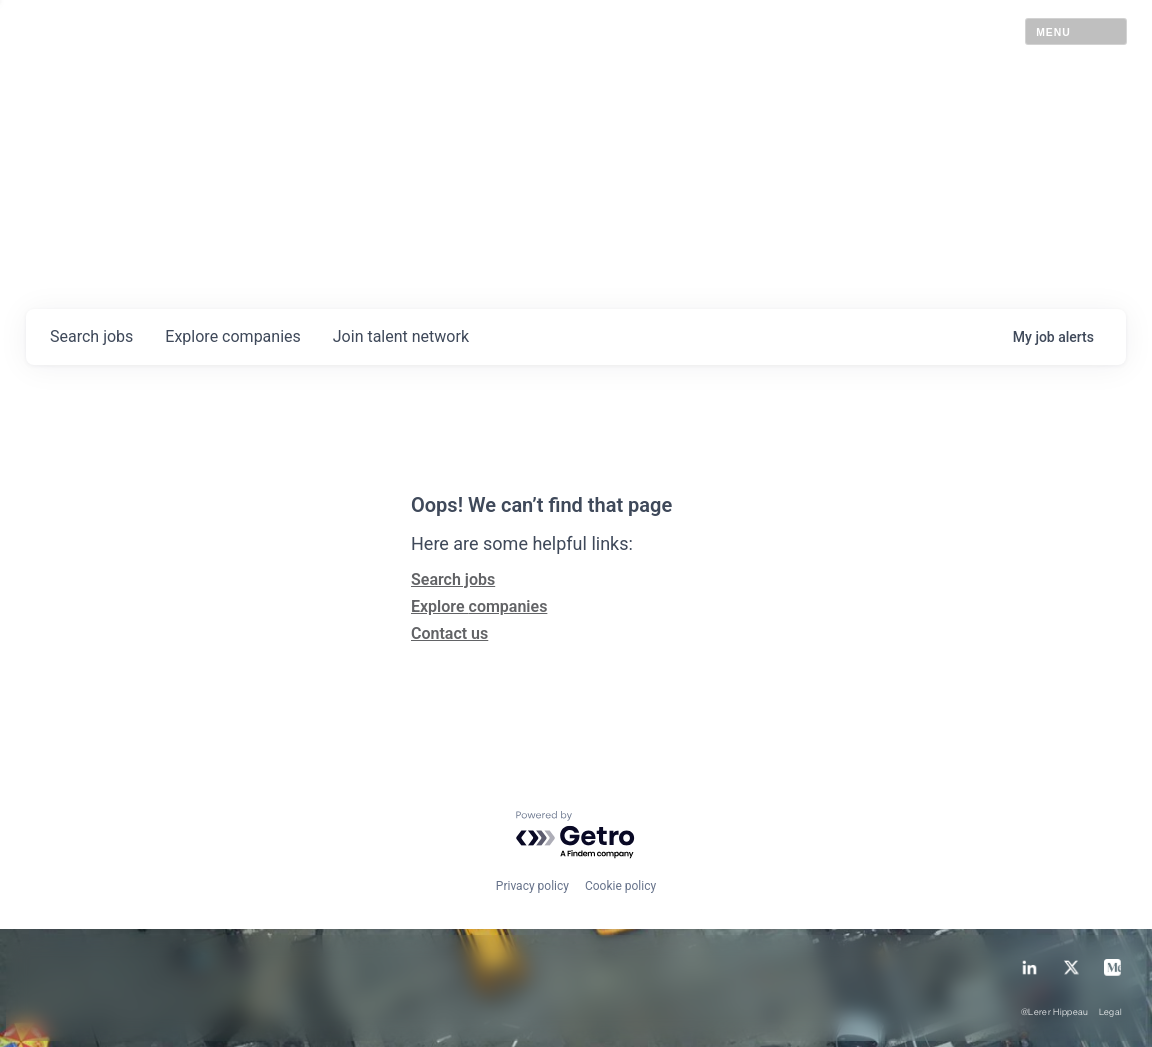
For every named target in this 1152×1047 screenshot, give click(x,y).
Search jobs (453, 579)
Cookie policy (620, 886)
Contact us (449, 633)
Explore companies (479, 606)
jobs (91, 336)
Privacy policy (532, 886)
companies (232, 336)
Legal (1111, 1013)
